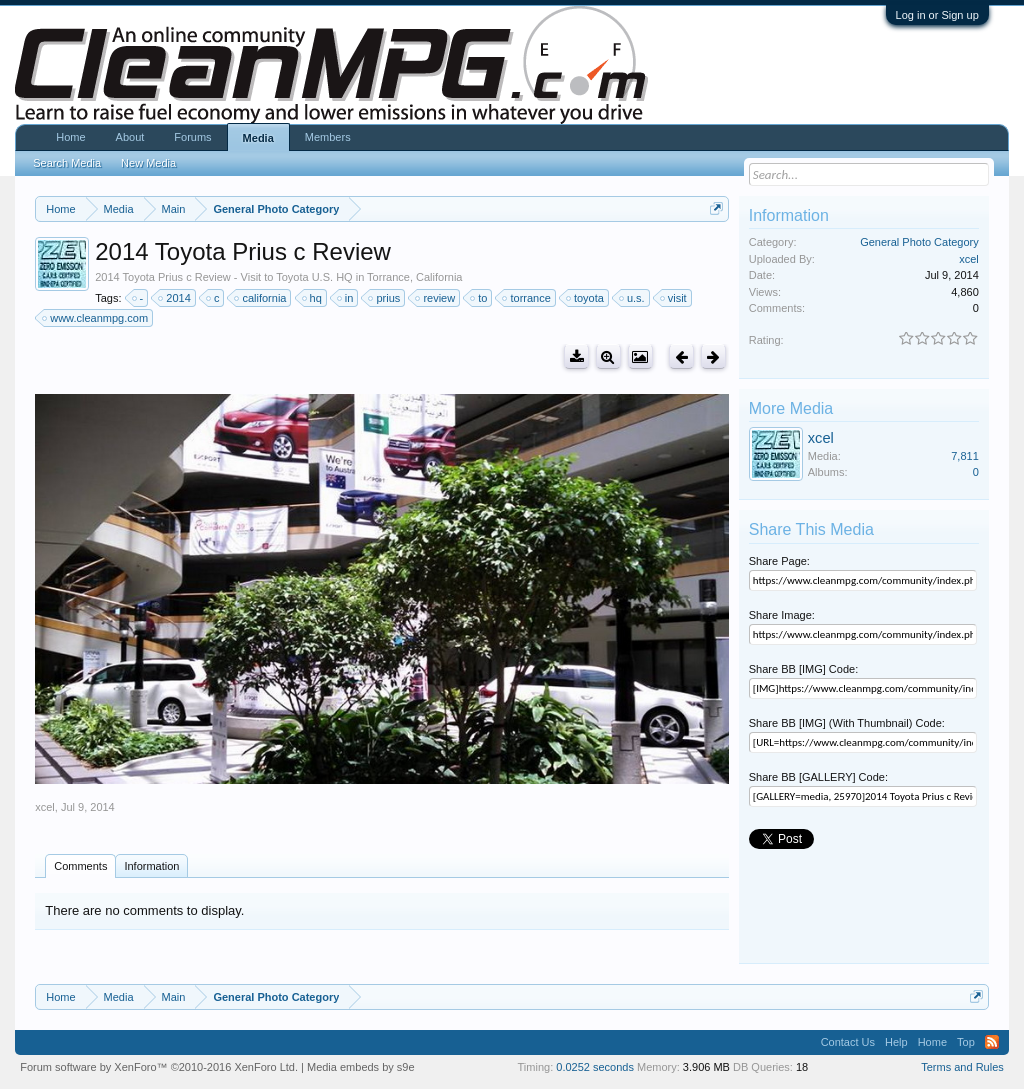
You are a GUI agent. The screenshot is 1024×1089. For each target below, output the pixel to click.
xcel (45, 807)
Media (258, 138)
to (479, 298)
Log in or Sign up (937, 15)
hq (313, 298)
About (130, 137)
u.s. (633, 298)
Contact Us (848, 1042)
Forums (192, 137)
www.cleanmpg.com (96, 318)
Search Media (67, 163)
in (346, 298)
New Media (148, 163)
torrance (527, 298)
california (261, 298)
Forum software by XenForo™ (159, 1067)
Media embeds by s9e (361, 1067)
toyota (586, 298)
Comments (80, 866)
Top (966, 1042)
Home (70, 137)
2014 (175, 298)
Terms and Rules (962, 1067)
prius (385, 298)
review (436, 298)
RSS (992, 1042)
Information (151, 866)
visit (674, 298)
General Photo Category (919, 242)
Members (328, 137)
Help (896, 1042)
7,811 (965, 456)
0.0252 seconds (595, 1067)
